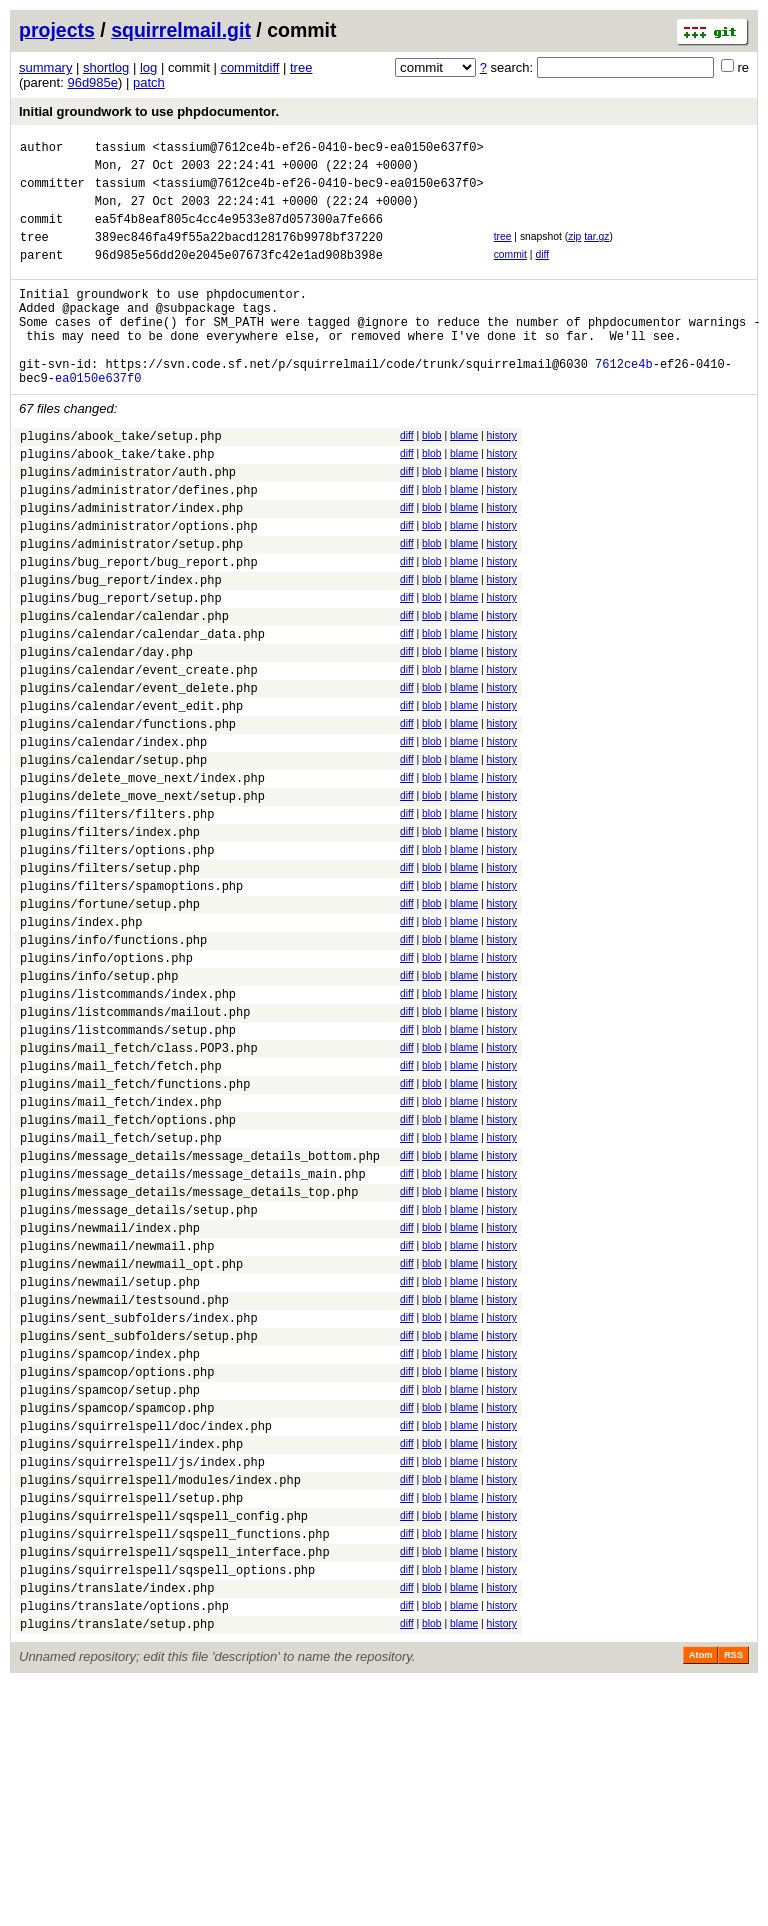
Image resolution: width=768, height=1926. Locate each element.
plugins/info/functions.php (113, 1068)
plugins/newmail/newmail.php (117, 1425)
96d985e (92, 82)
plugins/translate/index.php (117, 1824)
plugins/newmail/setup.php (110, 1467)
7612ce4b (624, 402)
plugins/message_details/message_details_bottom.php (200, 1320)
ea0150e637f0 (98, 419)
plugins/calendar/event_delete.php (139, 774)
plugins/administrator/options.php (139, 585)
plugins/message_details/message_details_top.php (189, 1362)
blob (432, 477)
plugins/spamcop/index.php (110, 1551)
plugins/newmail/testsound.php (124, 1488)
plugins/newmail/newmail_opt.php (131, 1446)
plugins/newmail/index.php (110, 1404)
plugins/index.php (81, 1047)
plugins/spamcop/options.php (117, 1572)
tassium (120, 149)
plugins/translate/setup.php (117, 1866)
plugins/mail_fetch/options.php (128, 1278)
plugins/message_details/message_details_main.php (193, 1341)
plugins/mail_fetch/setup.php (121, 1299)
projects (57, 30)
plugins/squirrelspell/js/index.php (142, 1677)
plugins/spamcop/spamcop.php (117, 1614)
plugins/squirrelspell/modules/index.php (160, 1698)
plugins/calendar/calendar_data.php (142, 711)
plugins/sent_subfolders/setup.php (139, 1530)
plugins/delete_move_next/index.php (142, 879)
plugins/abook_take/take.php (117, 501)
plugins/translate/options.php (124, 1845)
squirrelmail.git (181, 30)
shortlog (106, 67)
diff (542, 272)
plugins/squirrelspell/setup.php (131, 1719)
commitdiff (249, 67)
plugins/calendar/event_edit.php (131, 795)
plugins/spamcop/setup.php (110, 1593)
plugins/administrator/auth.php (128, 522)
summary (45, 67)
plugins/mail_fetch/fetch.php (121, 1215)
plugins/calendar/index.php (113, 837)
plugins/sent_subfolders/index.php (139, 1509)
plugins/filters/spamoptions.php (131, 1005)
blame (464, 477)
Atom (700, 1898)
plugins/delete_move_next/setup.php (142, 900)
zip (574, 251)
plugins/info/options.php (106, 1089)
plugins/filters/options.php (117, 963)
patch (149, 82)
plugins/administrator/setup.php (131, 606)
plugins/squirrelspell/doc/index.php (146, 1635)
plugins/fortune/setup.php (110, 1026)
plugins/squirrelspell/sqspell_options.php (167, 1803)
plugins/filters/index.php (110, 942)
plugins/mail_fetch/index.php (121, 1257)
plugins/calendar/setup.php (113, 858)
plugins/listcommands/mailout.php (135, 1152)
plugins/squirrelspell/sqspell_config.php (164, 1740)
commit (510, 272)
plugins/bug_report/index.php (121, 648)
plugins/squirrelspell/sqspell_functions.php (175, 1761)
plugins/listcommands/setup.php (128, 1173)
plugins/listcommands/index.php (128, 1131)
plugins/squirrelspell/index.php (131, 1656)
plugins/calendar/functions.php (128, 816)
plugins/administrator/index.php (131, 564)
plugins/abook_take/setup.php (121, 480)
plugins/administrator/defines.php (139, 543)
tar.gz (596, 251)
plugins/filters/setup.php (110, 984)
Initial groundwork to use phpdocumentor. (149, 111)
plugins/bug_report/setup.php (121, 669)
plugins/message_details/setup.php (139, 1383)
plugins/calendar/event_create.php (139, 753)
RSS (733, 1898)
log (148, 67)
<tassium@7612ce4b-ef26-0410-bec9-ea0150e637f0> (317, 149)
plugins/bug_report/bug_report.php (139, 627)
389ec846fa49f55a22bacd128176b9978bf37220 (239, 254)
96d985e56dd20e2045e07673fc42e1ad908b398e (239, 275)
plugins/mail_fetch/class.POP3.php (139, 1194)
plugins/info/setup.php (99, 1110)
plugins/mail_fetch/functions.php (135, 1236)
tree (301, 67)
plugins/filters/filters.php (117, 921)
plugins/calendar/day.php (106, 732)
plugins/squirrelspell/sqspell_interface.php (175, 1782)
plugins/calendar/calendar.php (124, 690)
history (502, 477)
